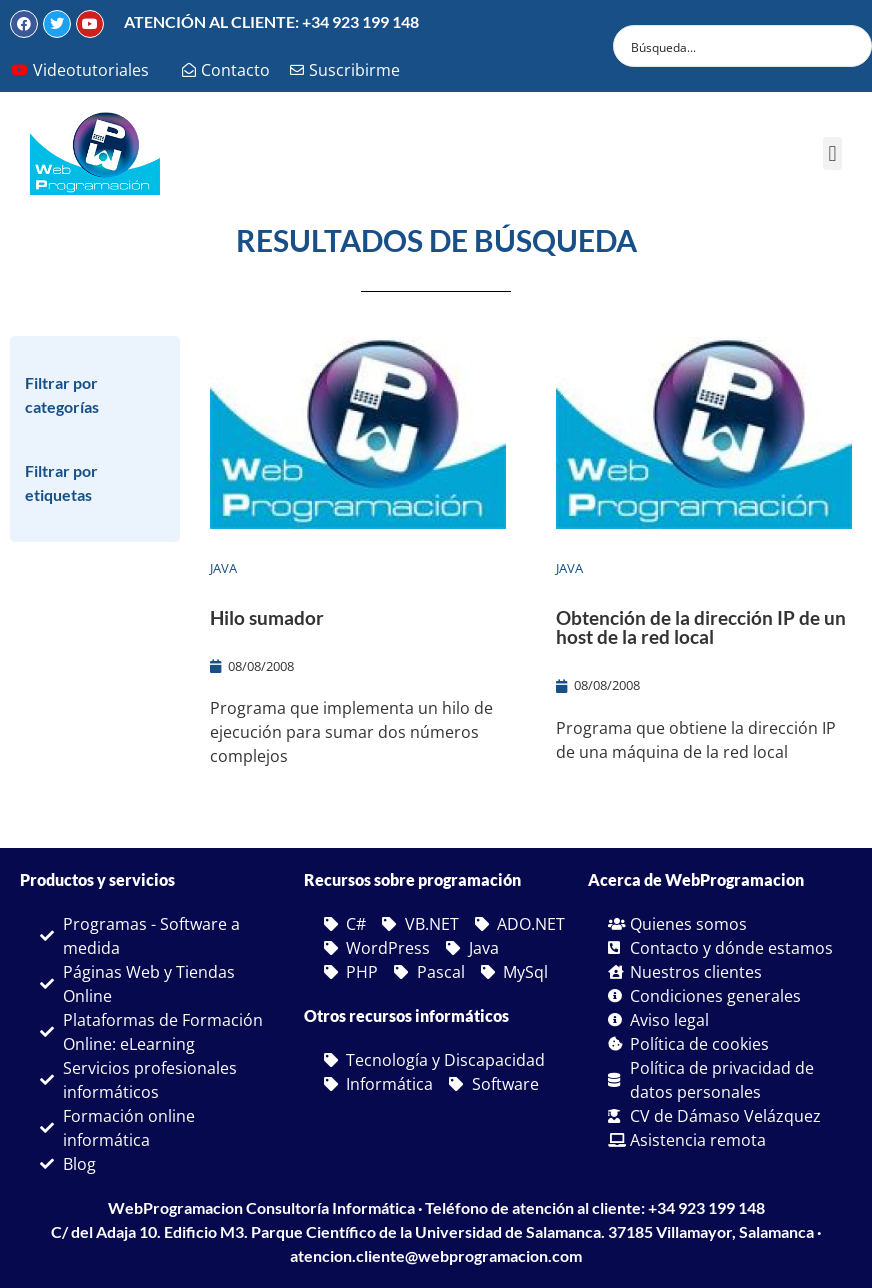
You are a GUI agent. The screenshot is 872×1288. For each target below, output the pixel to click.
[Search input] (729, 46)
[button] (832, 153)
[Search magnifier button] (851, 46)
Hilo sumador (267, 617)
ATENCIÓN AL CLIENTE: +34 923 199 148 (271, 21)
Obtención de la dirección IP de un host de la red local (701, 627)
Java (223, 568)
